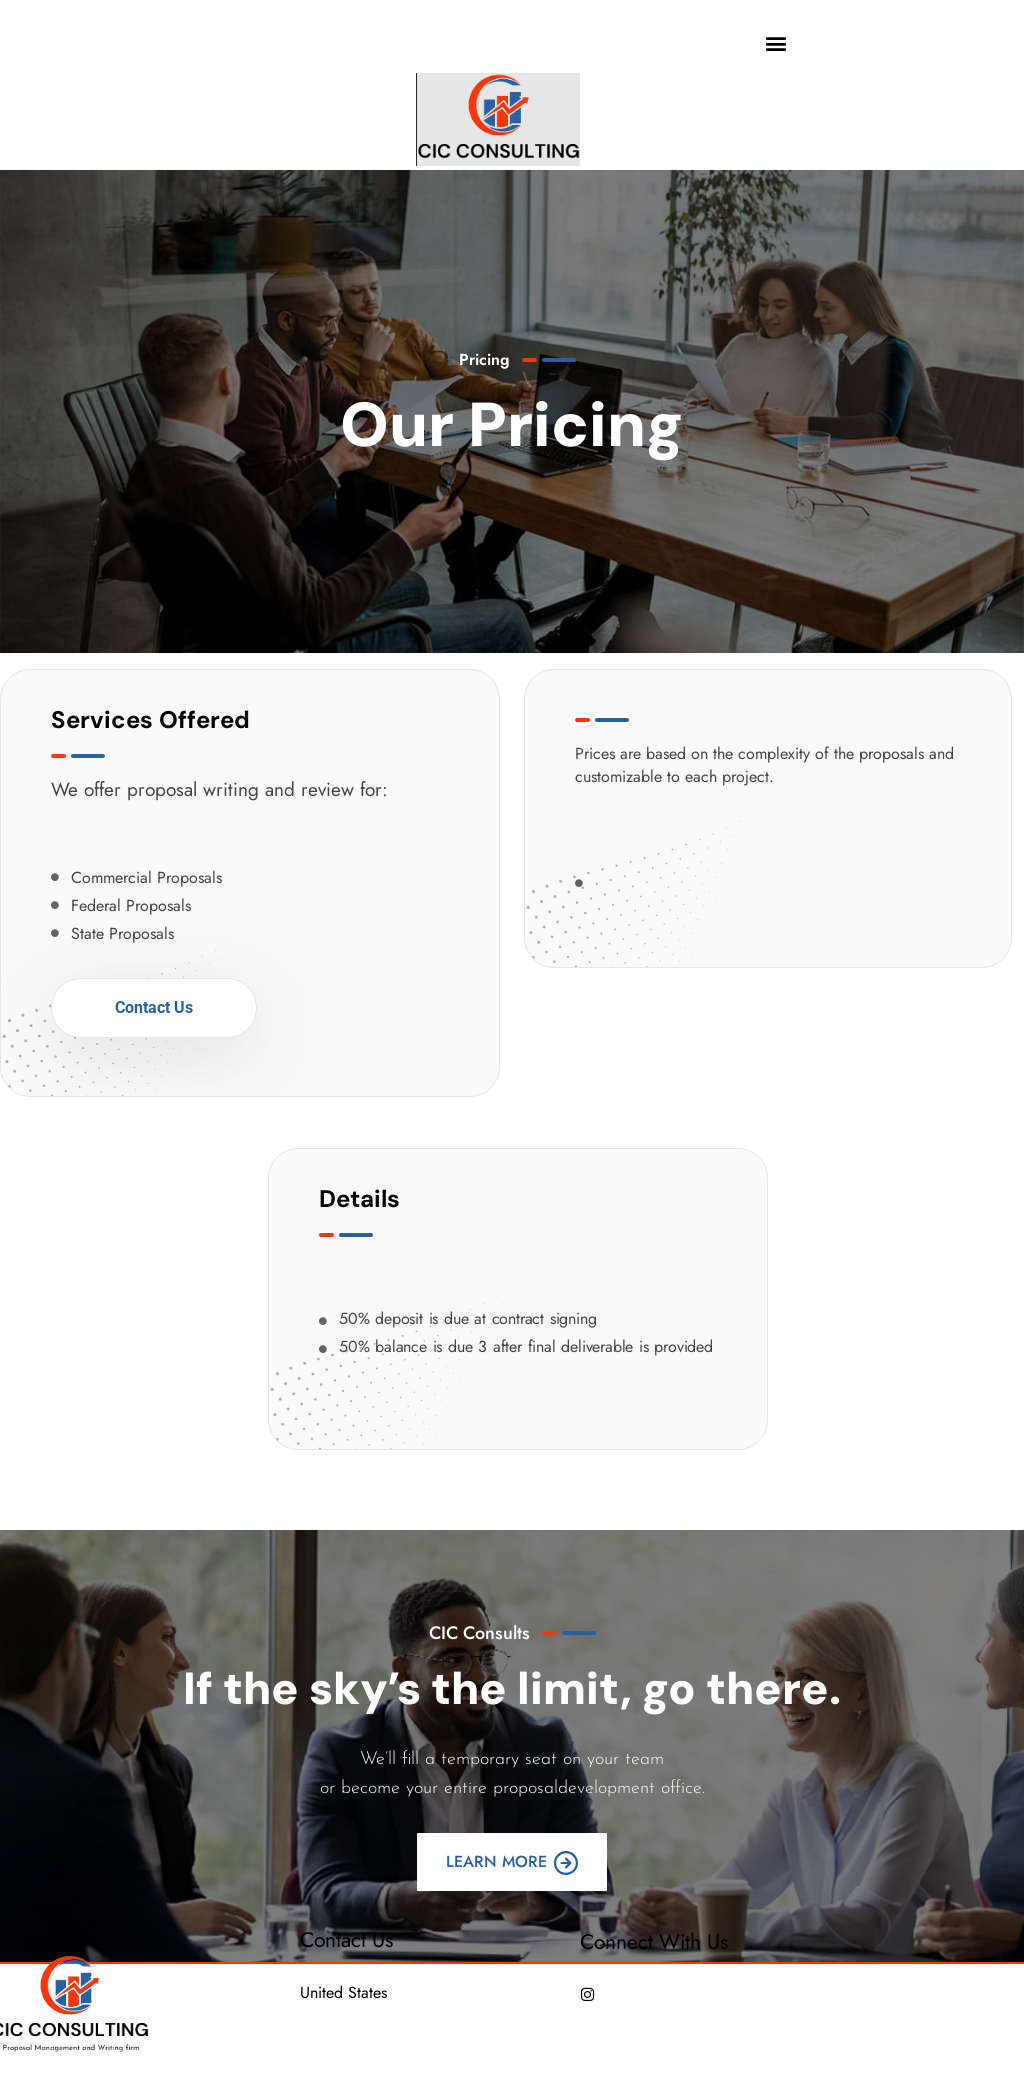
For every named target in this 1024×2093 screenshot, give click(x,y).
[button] (776, 42)
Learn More (512, 1862)
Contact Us (154, 1007)
